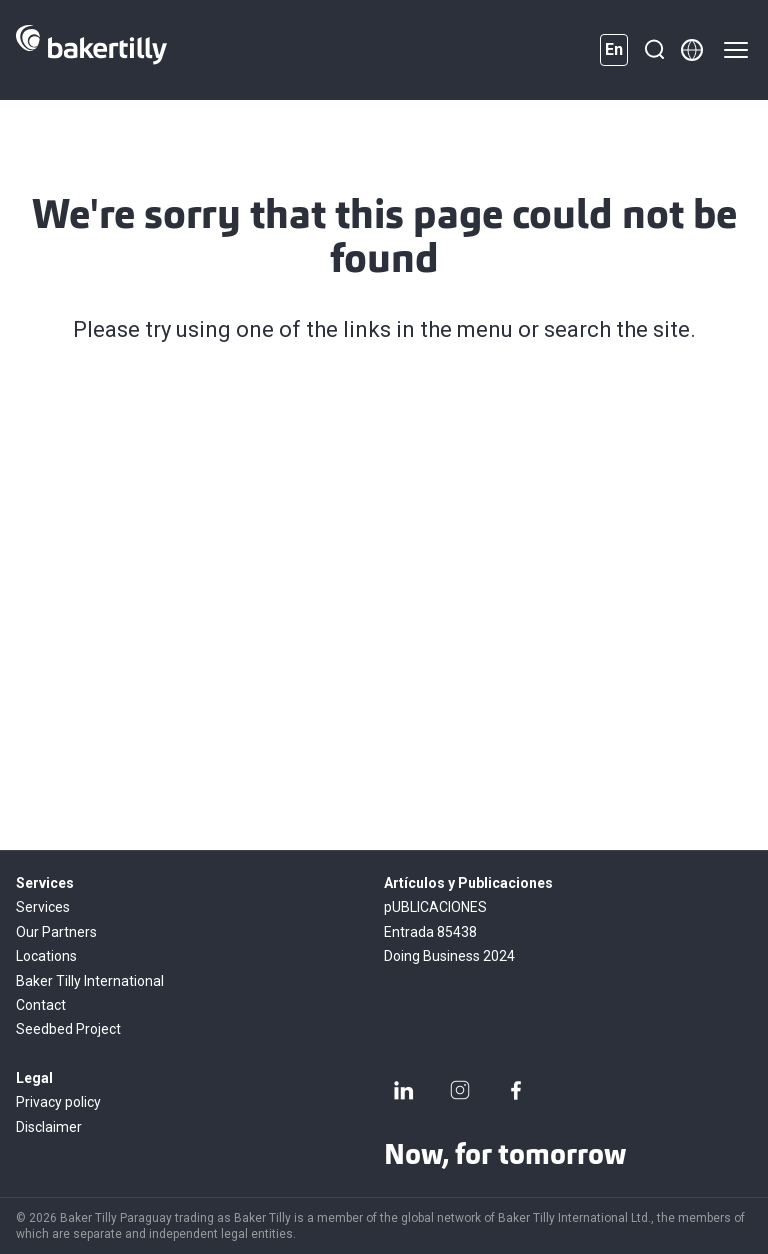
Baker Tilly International (90, 981)
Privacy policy (58, 1102)
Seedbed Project (68, 1029)
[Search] (654, 50)
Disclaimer (49, 1127)
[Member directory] (692, 50)
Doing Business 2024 (449, 956)
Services (43, 907)
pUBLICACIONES (435, 907)
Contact (41, 1005)
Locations (46, 956)
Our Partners (56, 932)
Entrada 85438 (430, 932)
